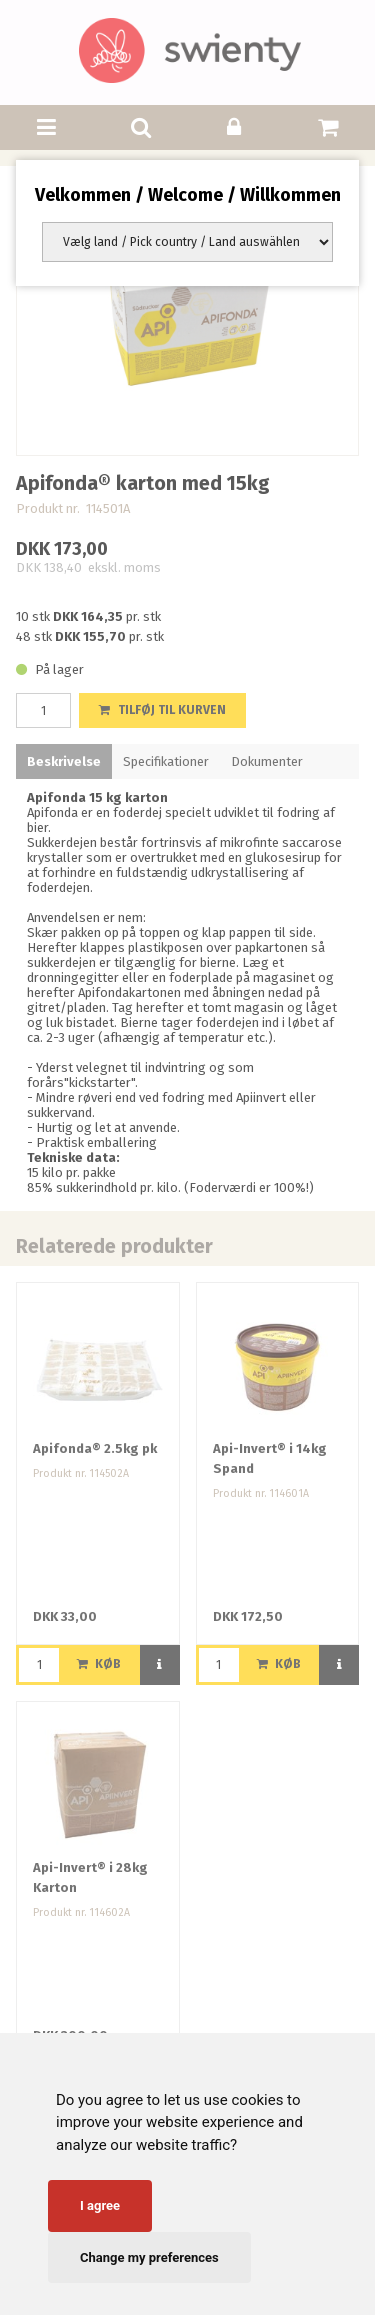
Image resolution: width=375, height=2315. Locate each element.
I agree (100, 2205)
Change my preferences (149, 2257)
